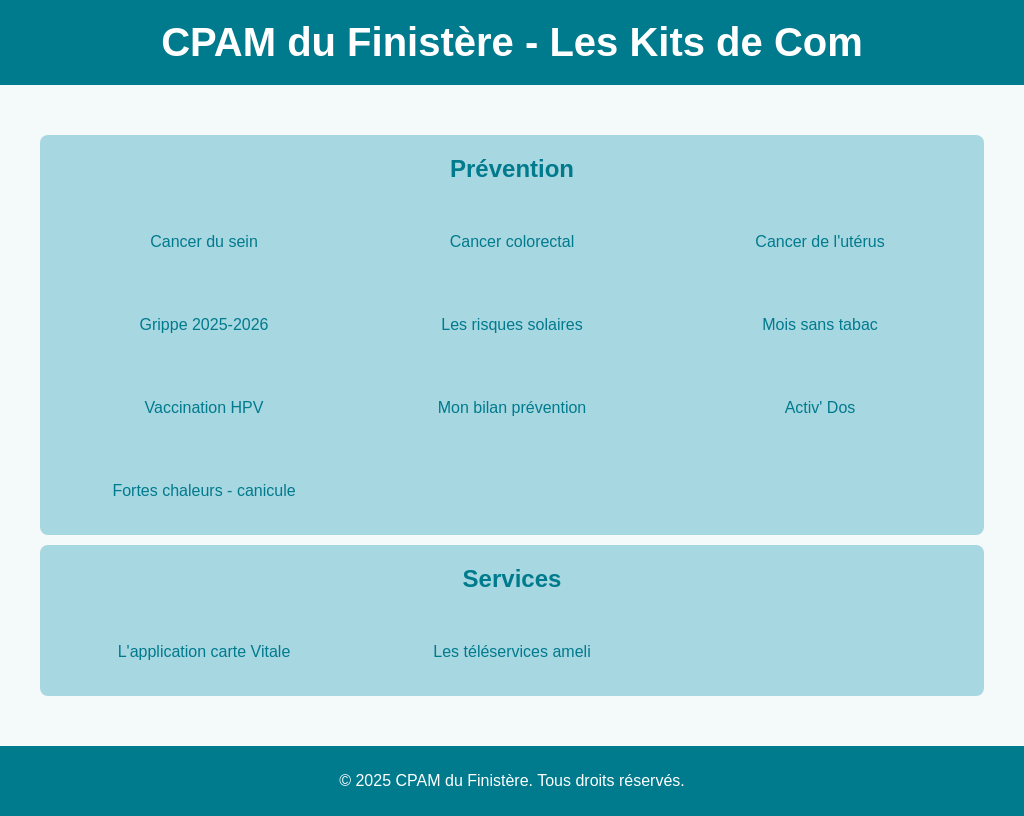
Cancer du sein (204, 241)
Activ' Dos (820, 407)
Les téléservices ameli (511, 651)
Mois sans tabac (820, 324)
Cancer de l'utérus (819, 241)
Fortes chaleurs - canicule (203, 490)
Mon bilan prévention (512, 407)
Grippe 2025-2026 (204, 324)
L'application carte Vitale (204, 651)
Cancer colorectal (512, 241)
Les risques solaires (511, 324)
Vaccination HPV (204, 407)
